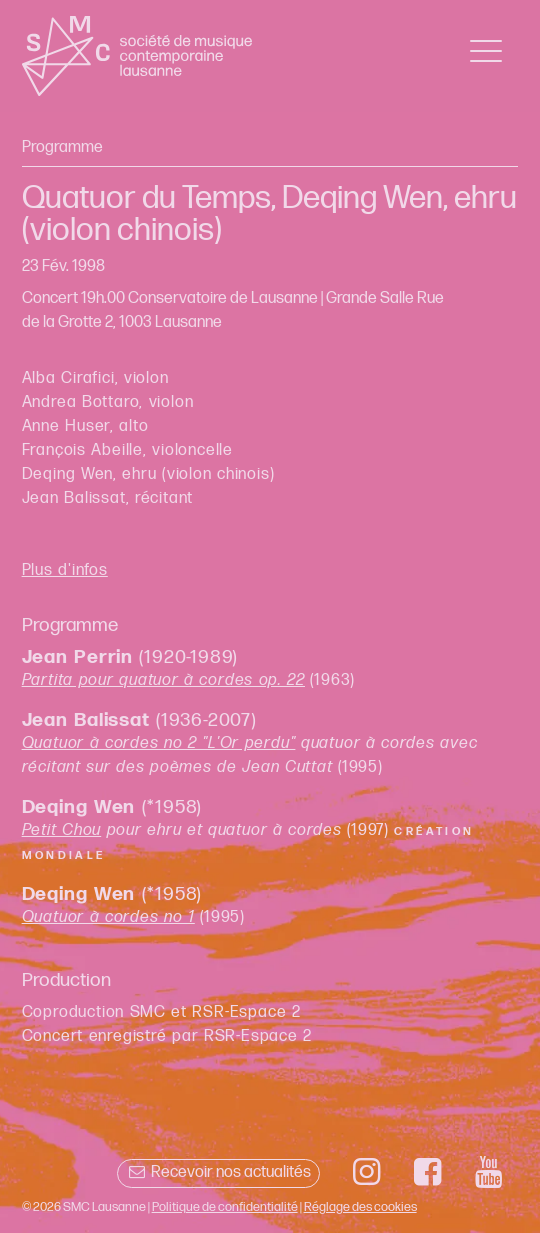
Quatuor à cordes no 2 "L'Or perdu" (159, 743)
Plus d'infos (65, 570)
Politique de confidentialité (225, 1207)
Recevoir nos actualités (218, 1172)
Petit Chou (62, 830)
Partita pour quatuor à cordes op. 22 (163, 680)
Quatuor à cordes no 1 (108, 917)
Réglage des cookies (360, 1207)
